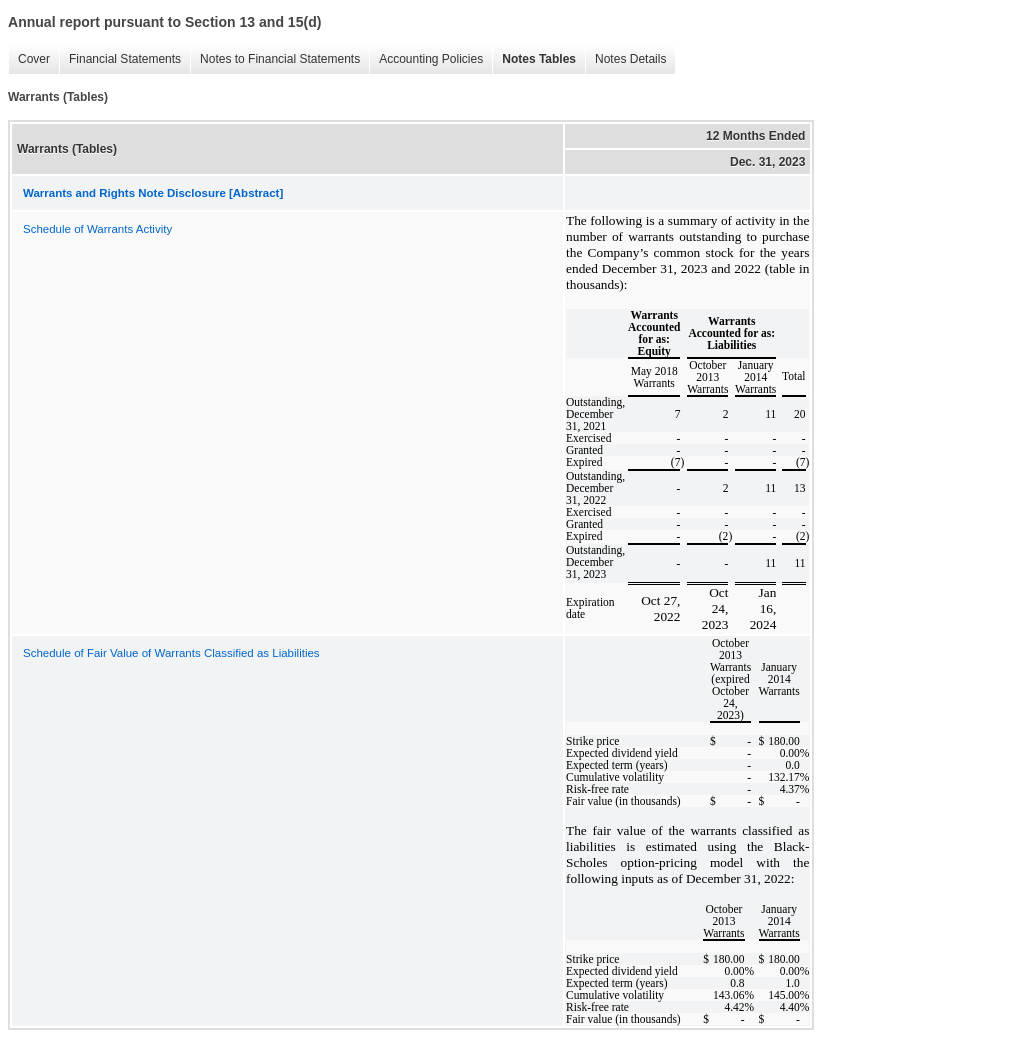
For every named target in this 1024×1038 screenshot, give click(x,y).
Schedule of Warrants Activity (97, 229)
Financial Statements (120, 59)
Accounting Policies (426, 59)
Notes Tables (534, 59)
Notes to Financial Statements (275, 59)
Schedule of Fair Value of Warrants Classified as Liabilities (171, 653)
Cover (29, 59)
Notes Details (625, 59)
